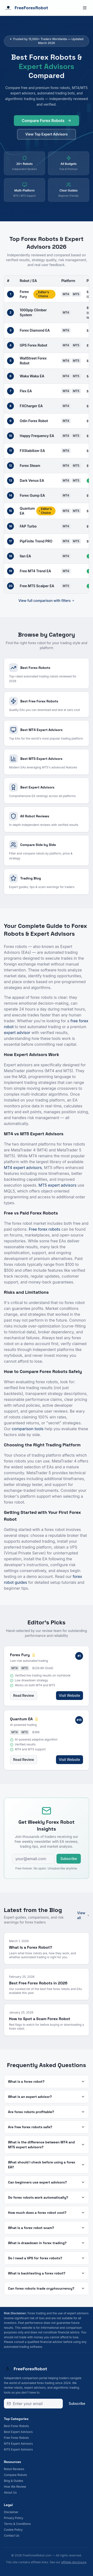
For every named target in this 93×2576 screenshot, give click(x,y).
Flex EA (26, 391)
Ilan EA (25, 556)
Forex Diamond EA (35, 330)
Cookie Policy (13, 2529)
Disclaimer (11, 2512)
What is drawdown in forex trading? (46, 2243)
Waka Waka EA (32, 376)
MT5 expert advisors (57, 1185)
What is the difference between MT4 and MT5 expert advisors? (46, 2144)
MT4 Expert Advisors (18, 2443)
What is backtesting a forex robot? (46, 2273)
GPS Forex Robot (33, 345)
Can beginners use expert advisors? (46, 2182)
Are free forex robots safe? (46, 2127)
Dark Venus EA (32, 480)
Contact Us (11, 2535)
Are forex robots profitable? (46, 2112)
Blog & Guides (13, 2481)
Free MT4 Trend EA (35, 571)
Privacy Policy (13, 2518)
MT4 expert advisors (23, 1167)
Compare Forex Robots (46, 123)
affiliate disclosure (73, 2562)
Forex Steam (30, 465)
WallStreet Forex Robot (33, 360)
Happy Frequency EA (37, 436)
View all (83, 1915)
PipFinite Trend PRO (36, 541)
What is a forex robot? (46, 2081)
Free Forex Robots (16, 2438)
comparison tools (27, 1428)
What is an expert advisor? (46, 2096)
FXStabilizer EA (32, 451)
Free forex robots (44, 1229)
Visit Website (69, 1695)
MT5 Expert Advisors (18, 2449)
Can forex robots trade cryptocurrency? (46, 2288)
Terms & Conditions (17, 2524)
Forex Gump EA (32, 495)
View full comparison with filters (47, 600)
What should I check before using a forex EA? (46, 2164)
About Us (10, 2492)
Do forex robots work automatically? (46, 2197)
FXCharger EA (31, 406)
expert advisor (17, 1032)
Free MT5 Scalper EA (37, 586)
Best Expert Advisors (18, 2432)
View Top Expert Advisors (46, 137)
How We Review (15, 2486)
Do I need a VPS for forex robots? (46, 2258)
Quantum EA (27, 510)
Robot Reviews (14, 2469)
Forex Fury (24, 294)
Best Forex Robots (16, 2426)
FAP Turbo (28, 526)
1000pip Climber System (33, 312)
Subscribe (68, 1858)
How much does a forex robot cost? (46, 2212)
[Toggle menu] (84, 7)
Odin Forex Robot (34, 421)
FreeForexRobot (26, 7)
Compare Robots (15, 2475)
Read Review (23, 1695)
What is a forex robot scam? (46, 2228)
